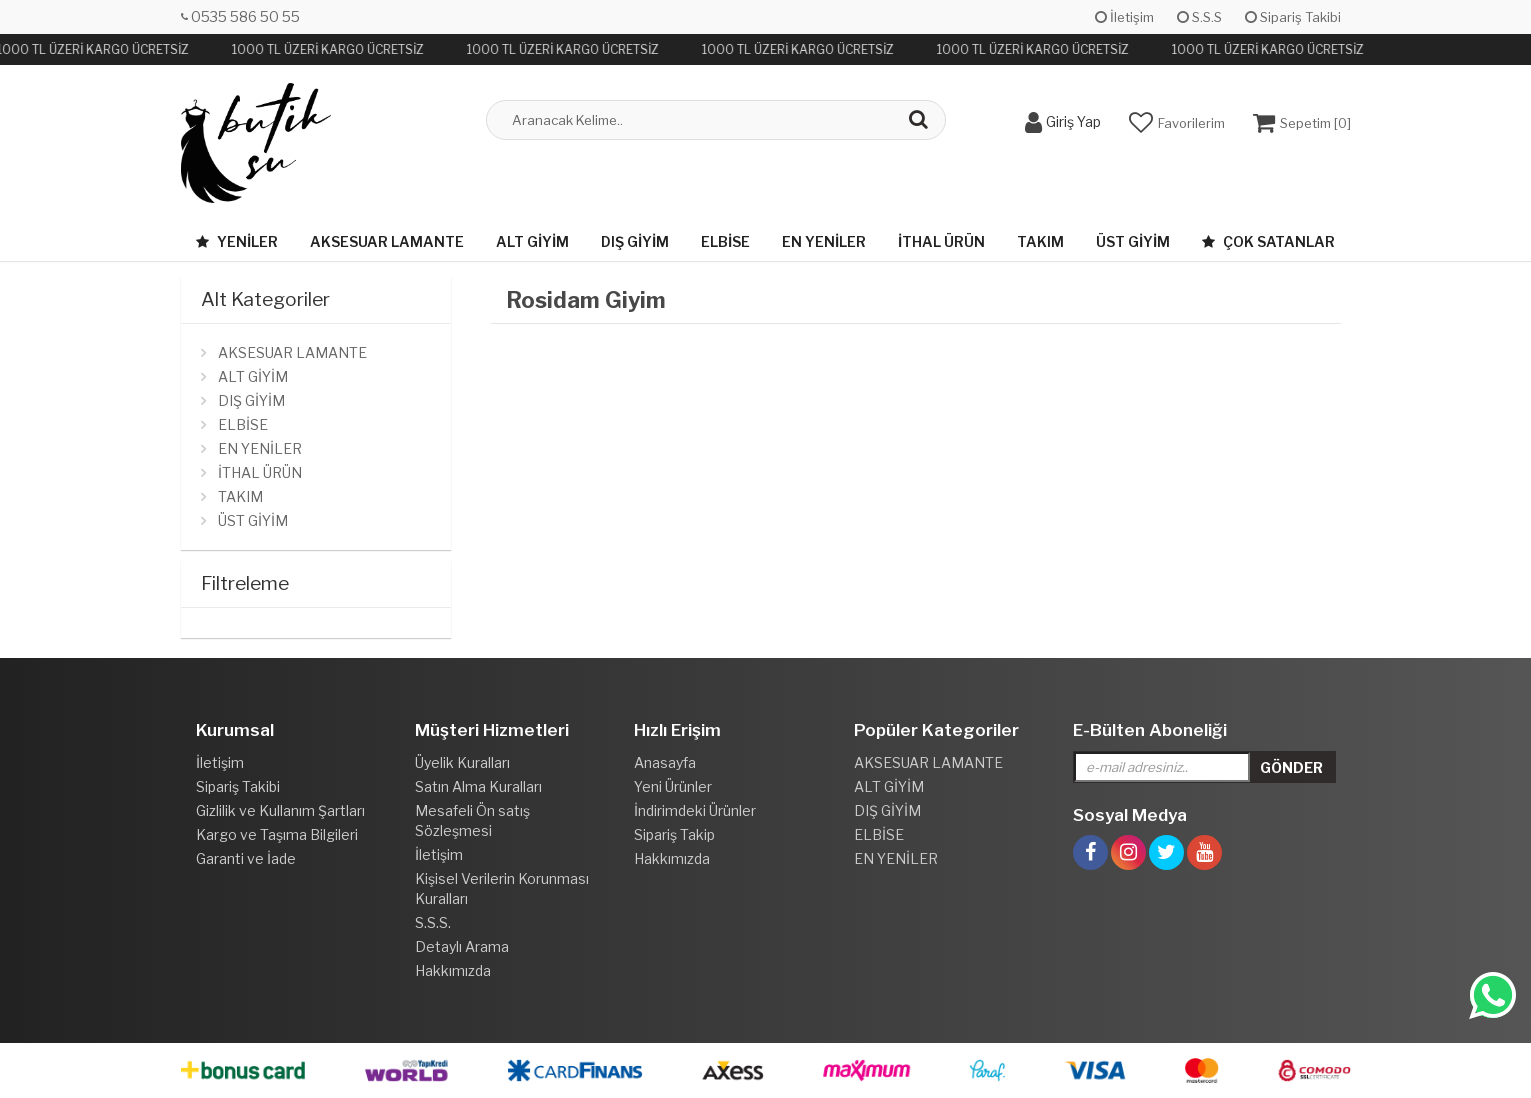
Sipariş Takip (674, 834)
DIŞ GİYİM (635, 241)
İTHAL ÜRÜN (941, 241)
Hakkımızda (453, 970)
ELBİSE (725, 241)
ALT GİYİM (532, 241)
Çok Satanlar (1268, 241)
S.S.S (1199, 17)
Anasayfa (665, 762)
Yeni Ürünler (673, 786)
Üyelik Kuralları (462, 762)
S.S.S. (433, 922)
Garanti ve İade (246, 858)
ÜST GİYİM (1133, 241)
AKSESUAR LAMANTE (387, 241)
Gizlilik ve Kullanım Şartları (280, 810)
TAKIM (1040, 241)
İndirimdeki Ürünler (695, 810)
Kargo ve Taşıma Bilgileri (277, 834)
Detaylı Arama (462, 946)
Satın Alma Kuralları (478, 786)
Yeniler (237, 241)
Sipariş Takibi (1293, 17)
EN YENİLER (824, 241)
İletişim (1124, 17)
